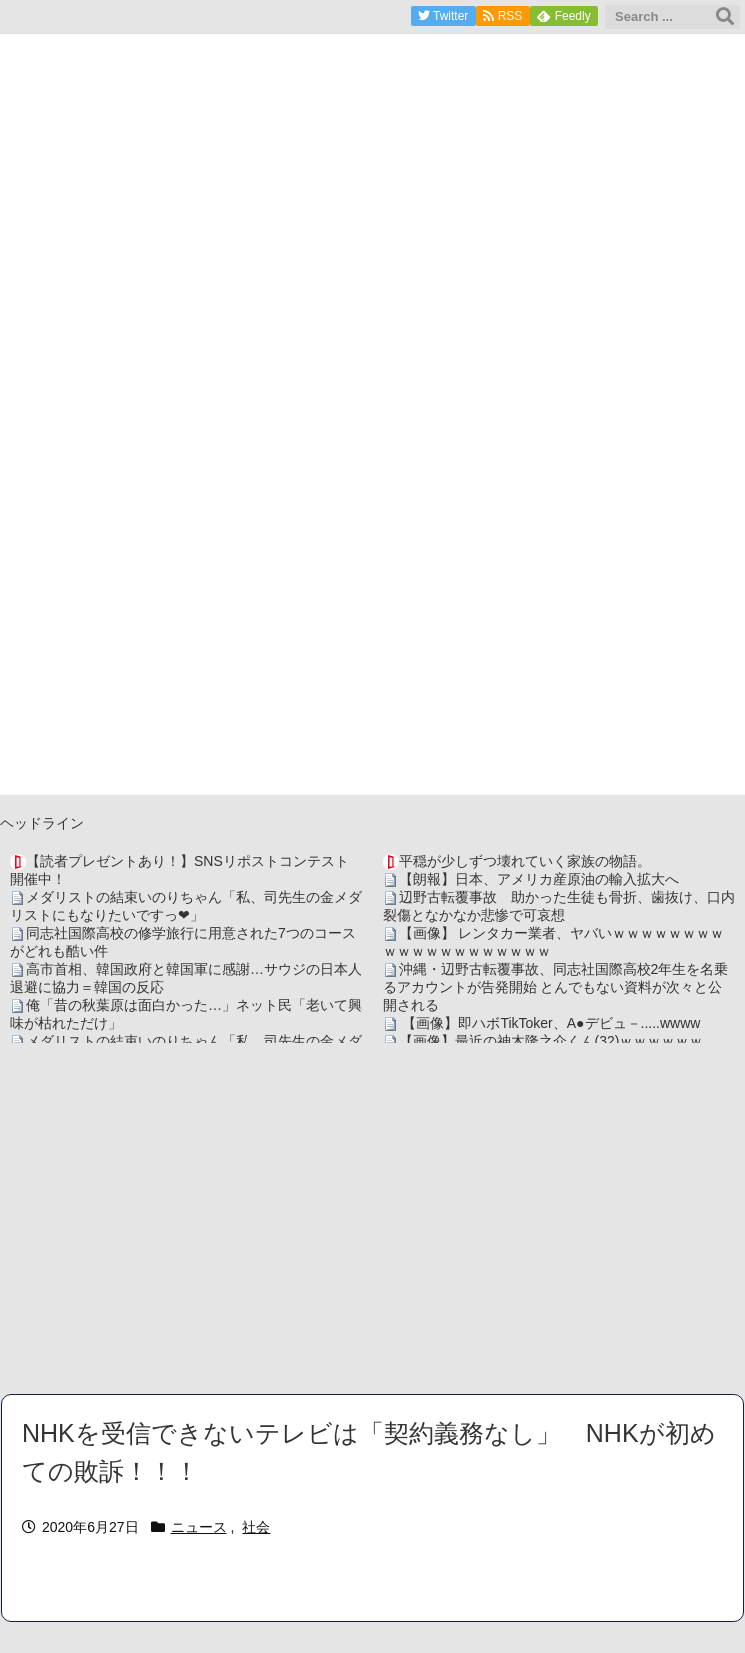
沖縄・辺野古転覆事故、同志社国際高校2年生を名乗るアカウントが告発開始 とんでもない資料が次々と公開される (556, 987)
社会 (256, 1527)
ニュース (199, 1527)
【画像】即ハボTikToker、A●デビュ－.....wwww (550, 1023)
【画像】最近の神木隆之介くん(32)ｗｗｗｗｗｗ (551, 1041)
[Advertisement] (372, 1218)
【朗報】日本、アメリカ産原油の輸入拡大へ (539, 879)
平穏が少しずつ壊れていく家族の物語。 (525, 861)
